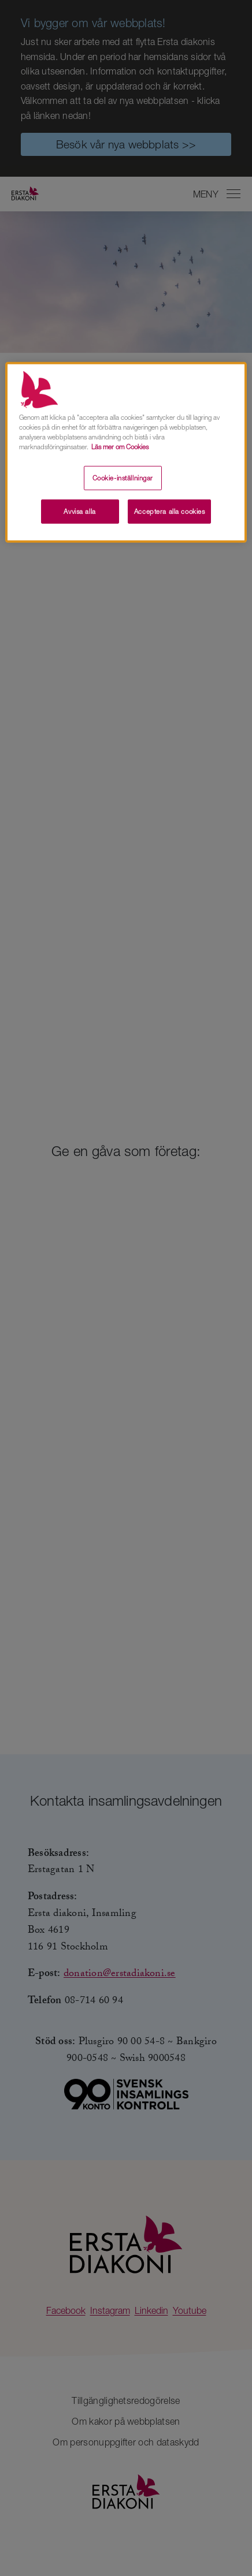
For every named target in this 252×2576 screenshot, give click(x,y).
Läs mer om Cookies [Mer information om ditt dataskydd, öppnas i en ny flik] (120, 446)
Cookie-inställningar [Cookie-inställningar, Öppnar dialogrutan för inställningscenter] (122, 478)
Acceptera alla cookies (169, 511)
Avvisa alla (79, 511)
